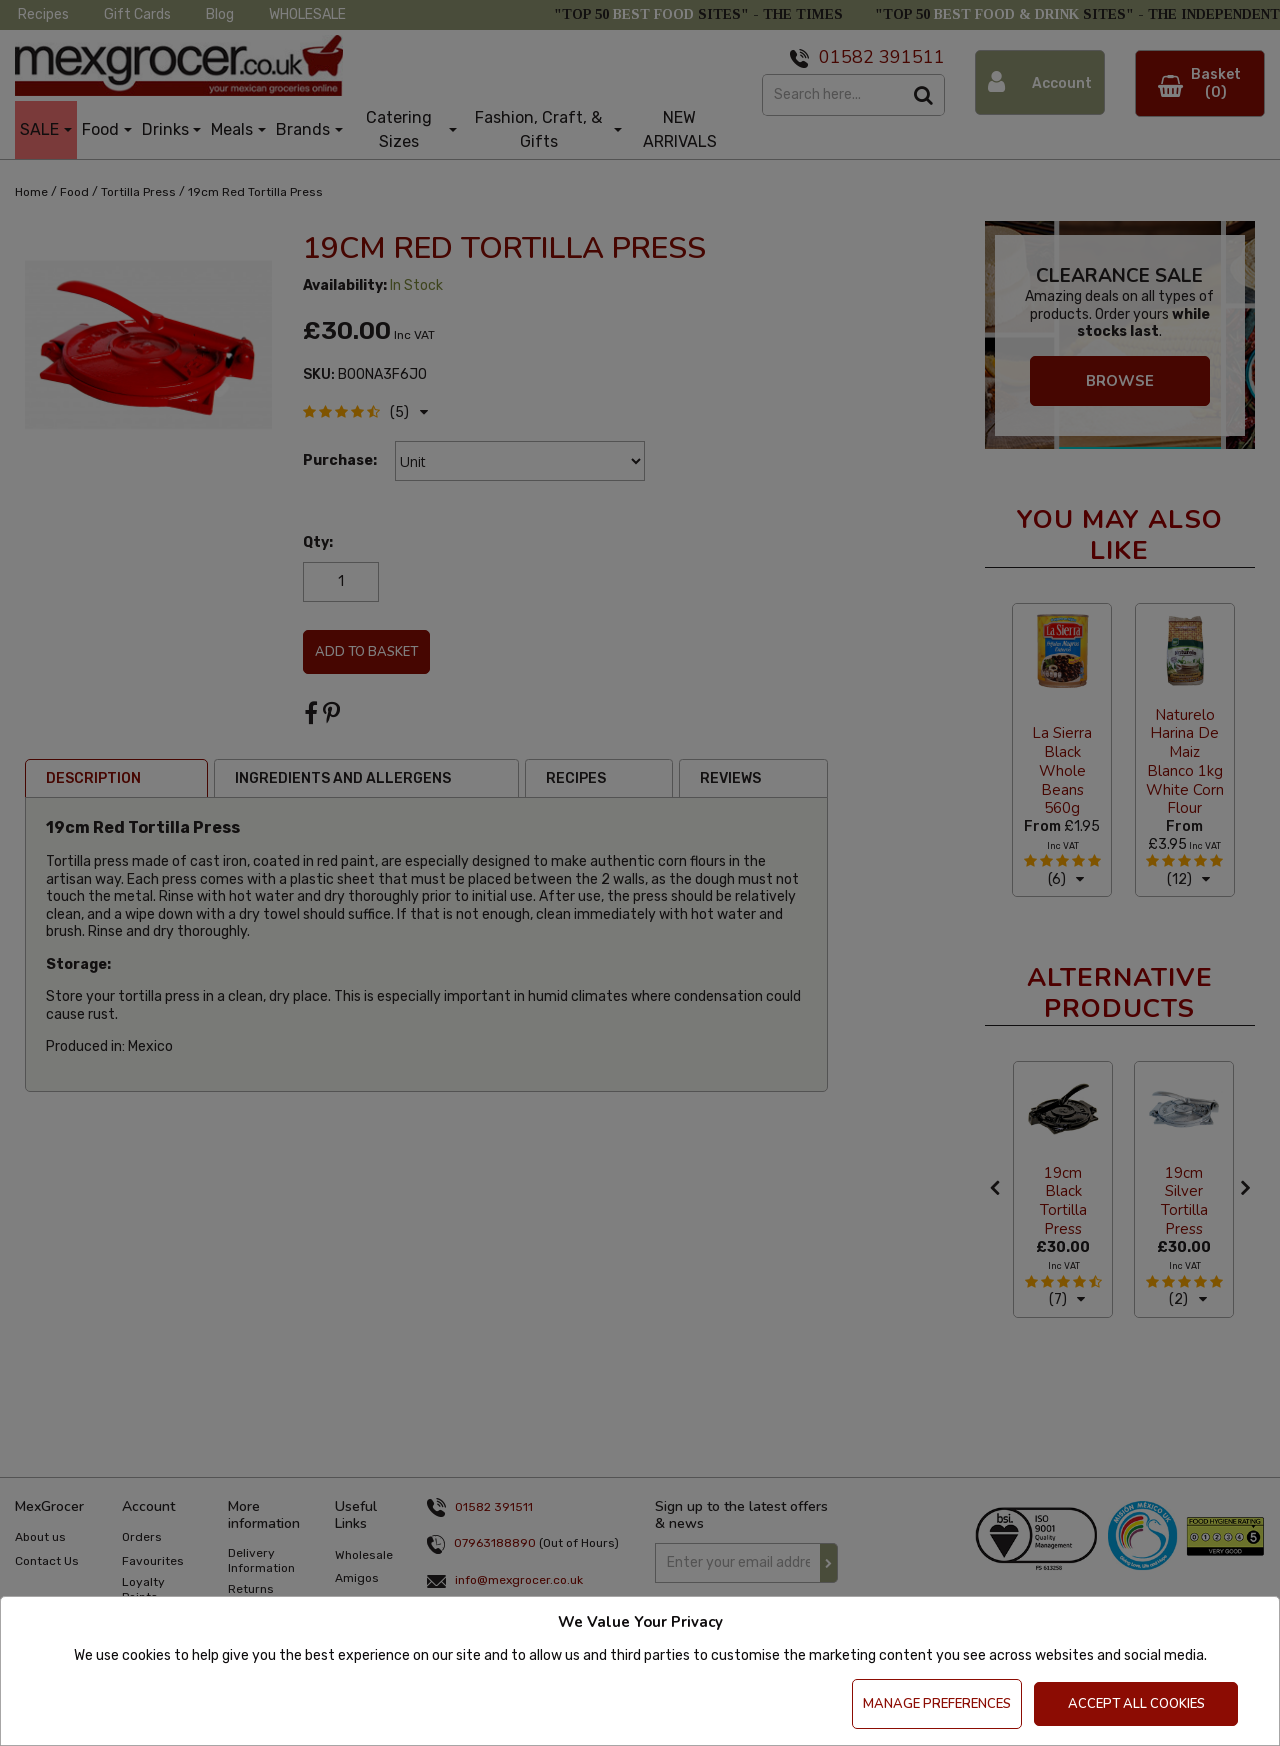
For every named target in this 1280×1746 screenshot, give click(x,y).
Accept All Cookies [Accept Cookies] (1136, 1704)
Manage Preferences (937, 1704)
